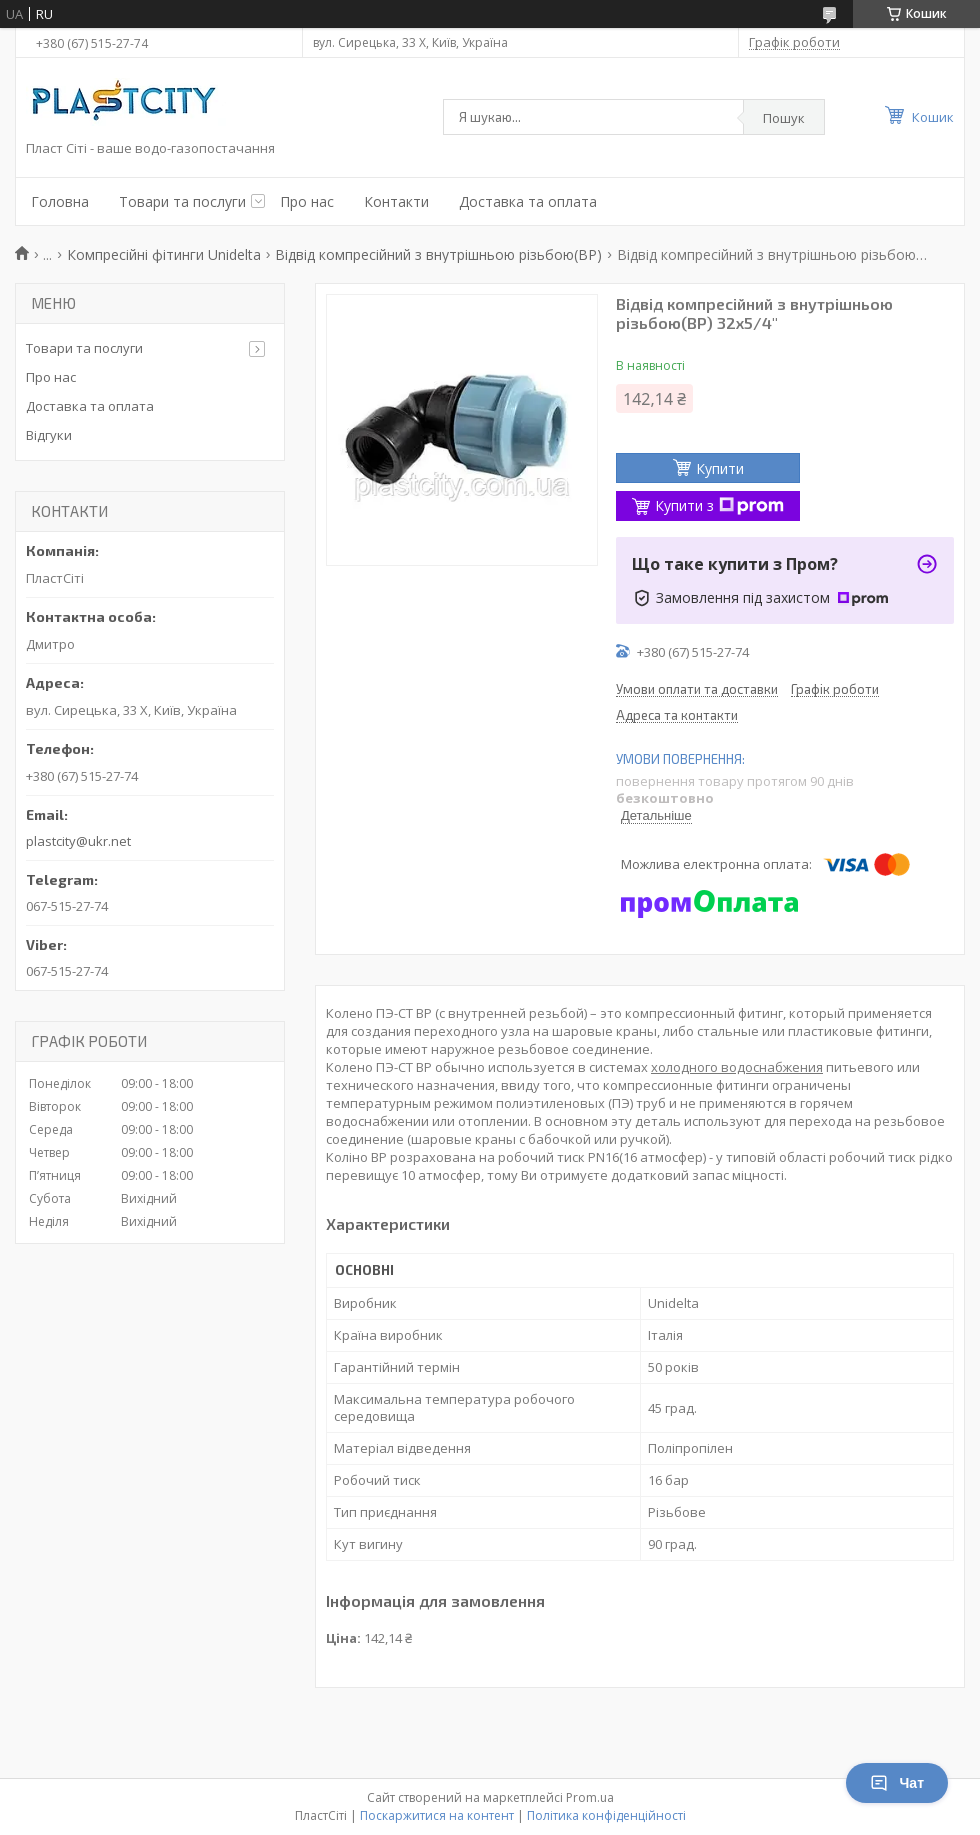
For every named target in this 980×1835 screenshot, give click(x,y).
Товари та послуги (182, 201)
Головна (60, 201)
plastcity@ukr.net (78, 841)
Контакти (396, 201)
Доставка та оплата (528, 201)
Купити (720, 468)
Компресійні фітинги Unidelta (164, 254)
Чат (897, 1783)
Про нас (307, 201)
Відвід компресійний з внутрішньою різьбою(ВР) (438, 254)
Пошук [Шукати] (784, 118)
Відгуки (49, 435)
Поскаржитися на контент (437, 1815)
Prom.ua (590, 1797)
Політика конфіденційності (606, 1815)
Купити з (719, 505)
